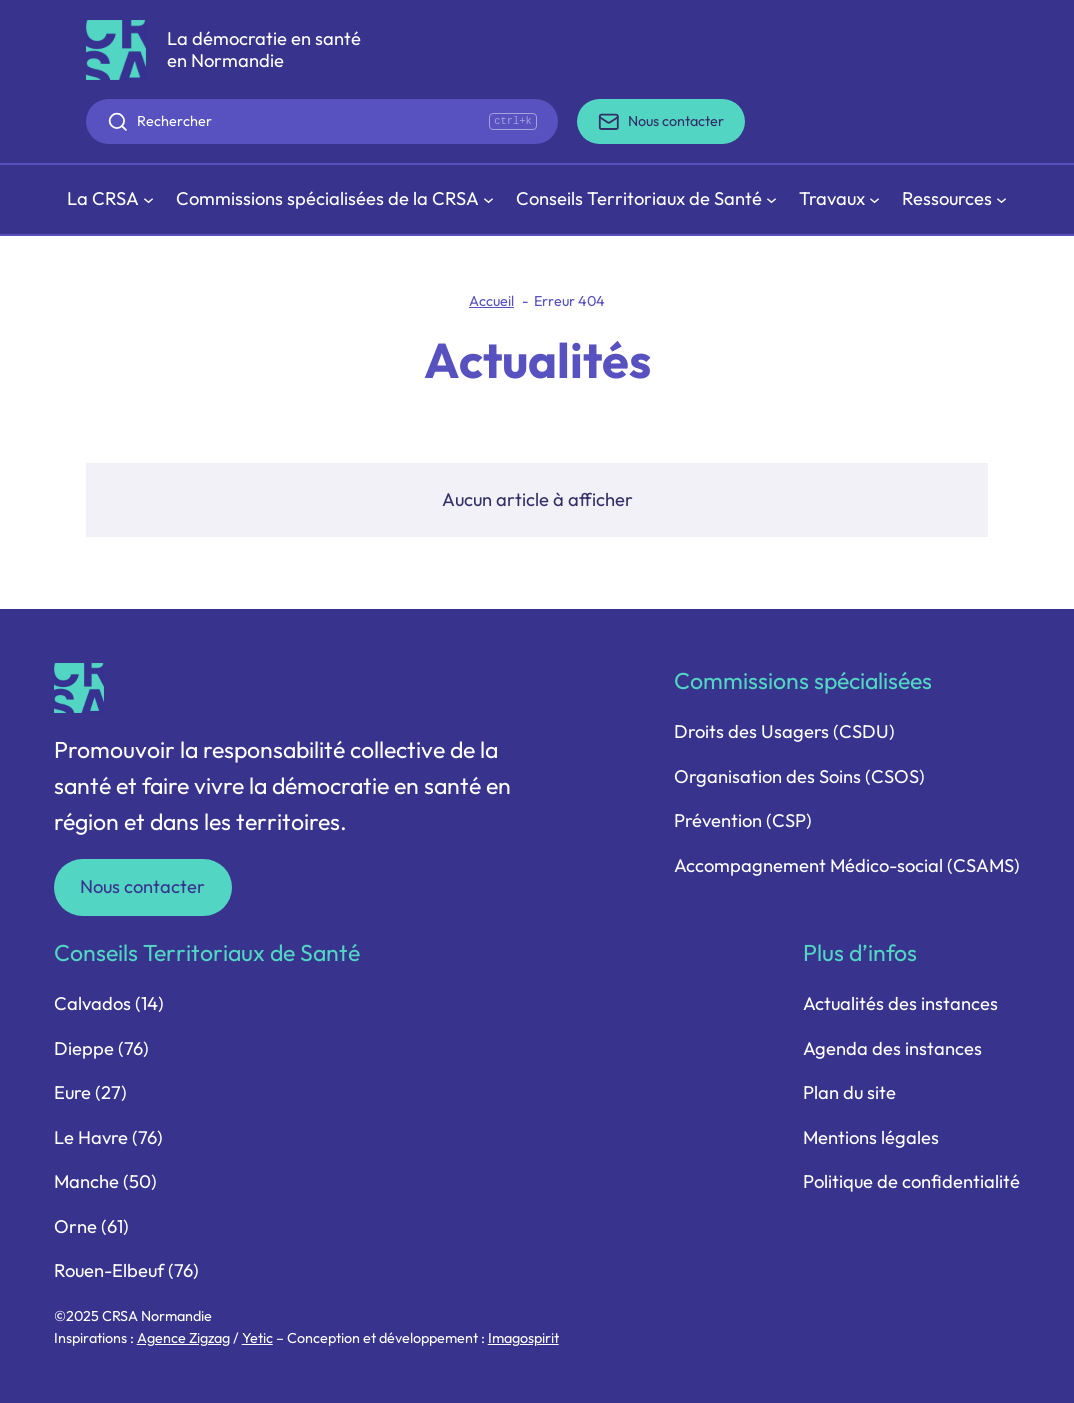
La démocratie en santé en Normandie (264, 49)
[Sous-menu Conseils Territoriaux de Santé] (647, 199)
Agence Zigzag (183, 1338)
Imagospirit (523, 1338)
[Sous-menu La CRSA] (111, 199)
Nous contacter (142, 886)
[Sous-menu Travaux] (840, 199)
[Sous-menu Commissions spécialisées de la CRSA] (335, 199)
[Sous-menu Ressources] (955, 199)
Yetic (257, 1338)
